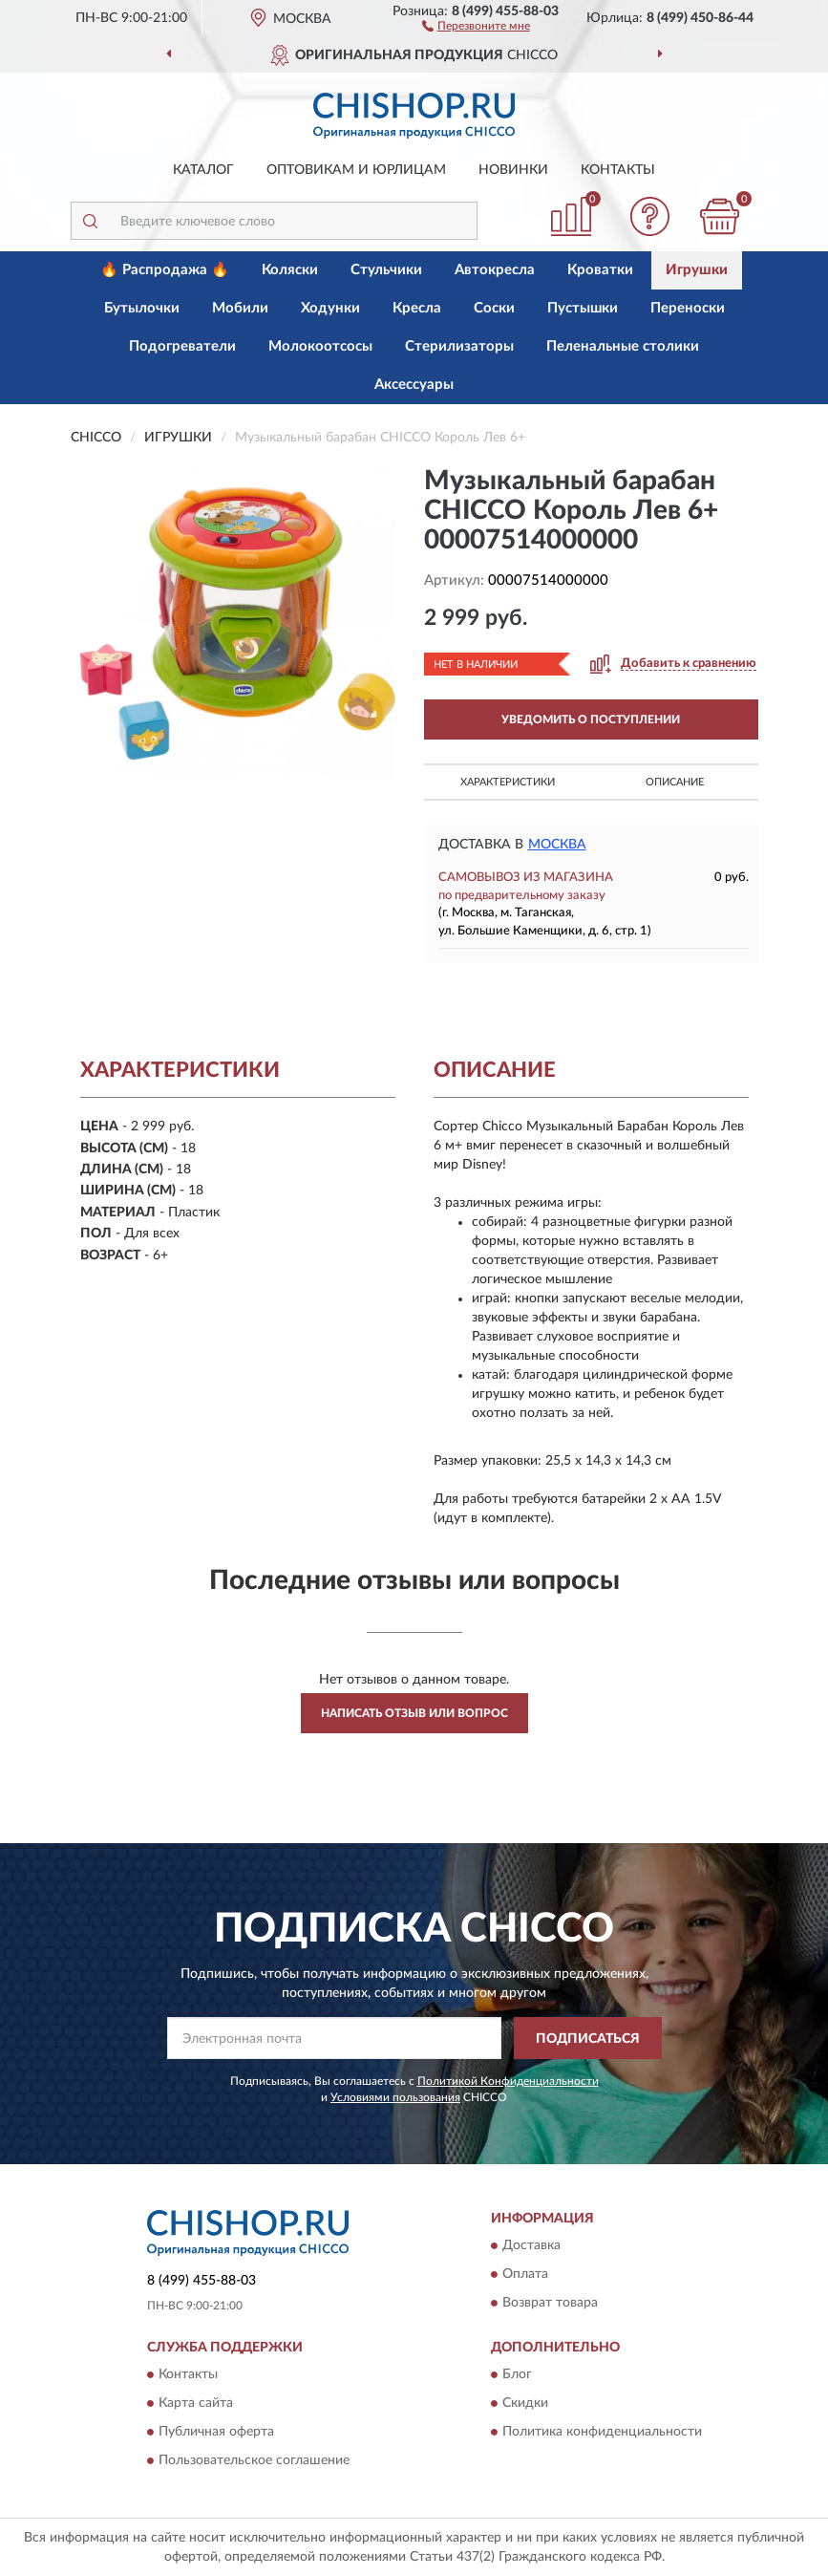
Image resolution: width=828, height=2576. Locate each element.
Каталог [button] (203, 170)
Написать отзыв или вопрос (414, 1713)
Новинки (513, 170)
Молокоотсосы (320, 346)
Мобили (240, 308)
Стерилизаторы (459, 346)
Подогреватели (182, 346)
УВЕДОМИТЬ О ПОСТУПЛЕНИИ (590, 719)
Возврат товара (550, 2302)
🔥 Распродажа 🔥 (164, 270)
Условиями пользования (395, 2097)
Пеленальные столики (622, 346)
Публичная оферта (216, 2432)
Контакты (618, 170)
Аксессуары (414, 384)
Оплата (525, 2274)
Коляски (290, 270)
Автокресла (495, 270)
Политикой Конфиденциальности (508, 2081)
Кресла (417, 308)
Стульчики (386, 270)
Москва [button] (557, 844)
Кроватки (600, 270)
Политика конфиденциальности (602, 2432)
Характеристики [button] (507, 782)
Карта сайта (196, 2404)
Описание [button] (675, 782)
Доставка (531, 2245)
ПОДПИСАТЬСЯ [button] (588, 2039)
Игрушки (697, 270)
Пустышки (582, 308)
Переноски (687, 308)
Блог (517, 2375)
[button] (476, 25)
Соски (494, 308)
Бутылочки (142, 308)
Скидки (525, 2404)
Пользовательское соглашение (254, 2461)
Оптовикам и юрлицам (356, 170)
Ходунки (330, 308)
